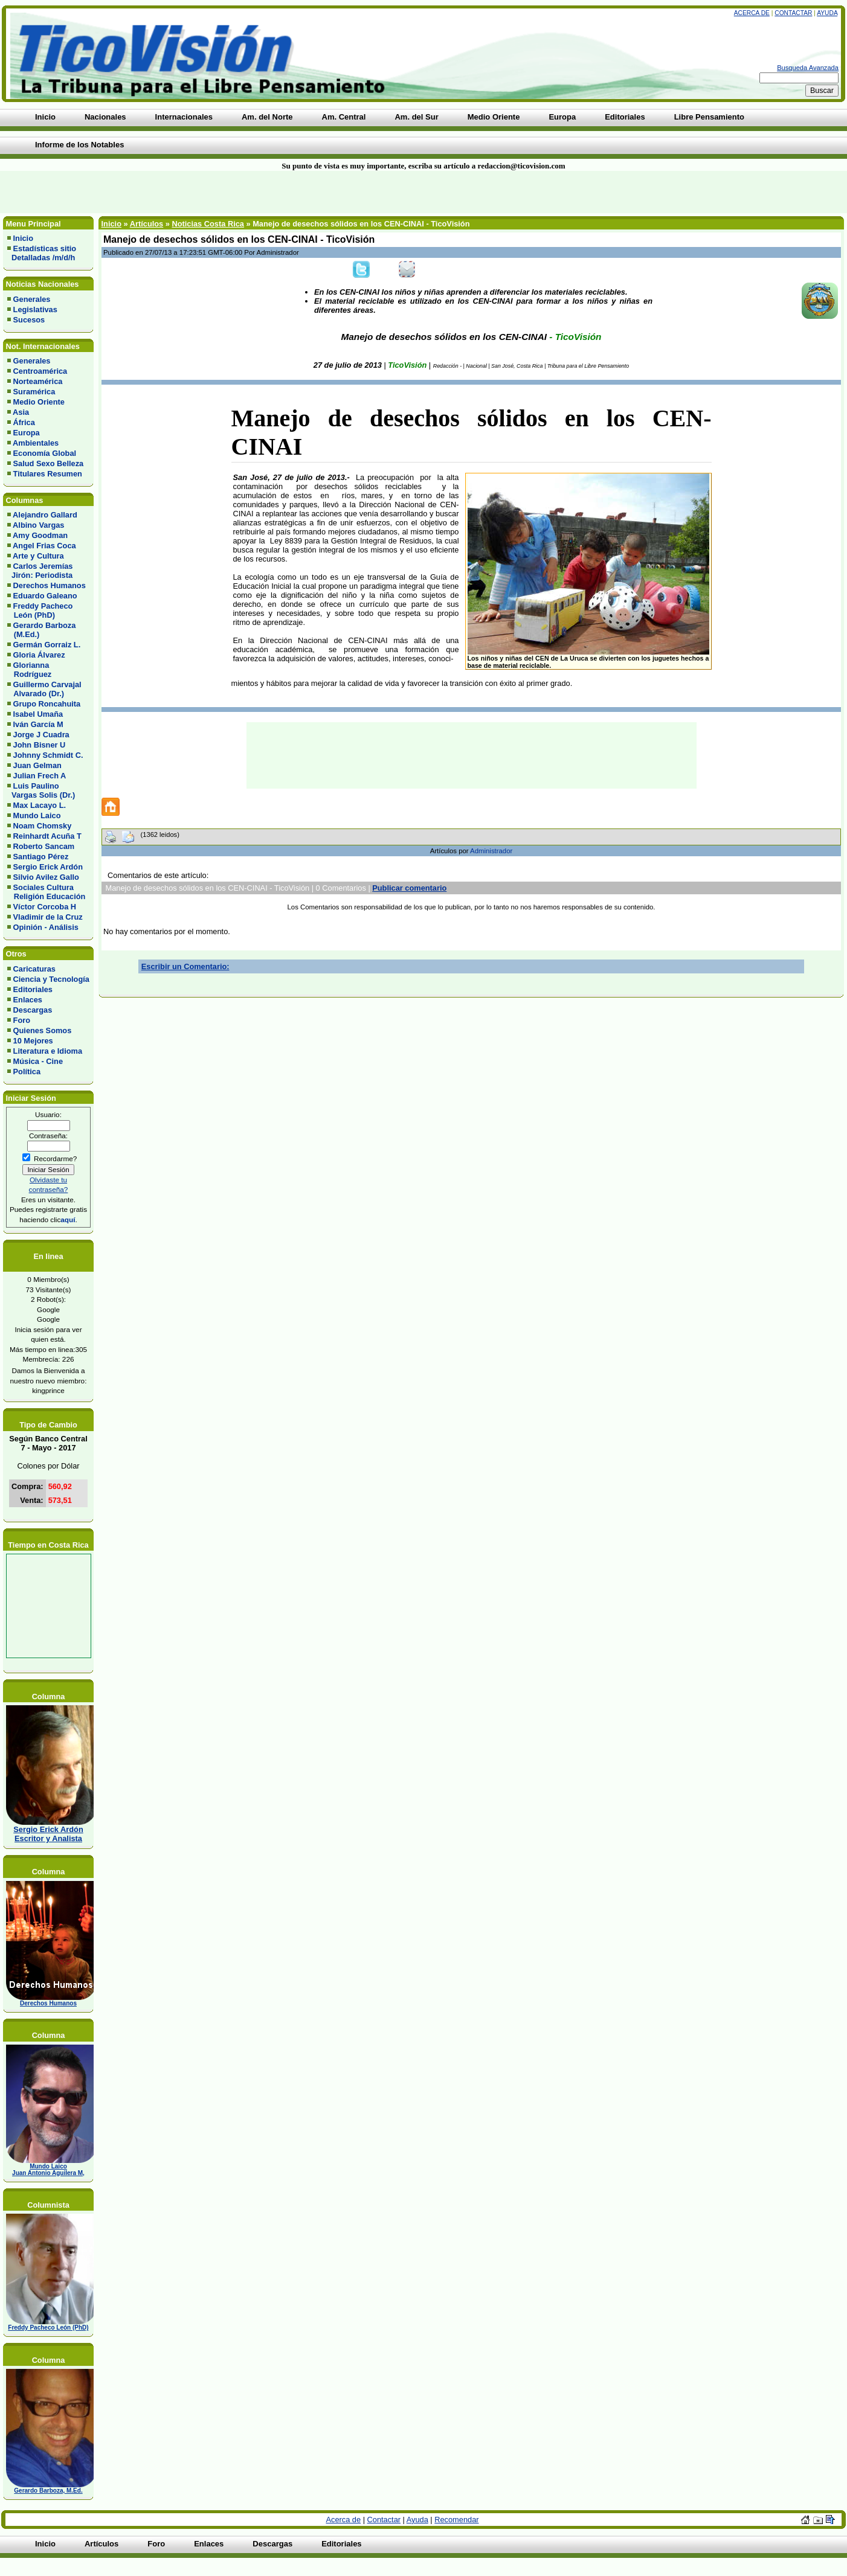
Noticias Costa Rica (207, 223)
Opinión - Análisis (46, 927)
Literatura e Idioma (48, 1051)
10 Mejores (33, 1040)
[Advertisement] (203, 192)
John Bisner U (39, 744)
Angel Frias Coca (44, 545)
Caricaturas (34, 968)
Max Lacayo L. (39, 805)
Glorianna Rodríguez (29, 670)
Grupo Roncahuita (47, 703)
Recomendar (456, 2519)
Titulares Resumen (47, 473)
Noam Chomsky (42, 825)
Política (27, 1071)
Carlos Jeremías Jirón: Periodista (39, 571)
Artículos (146, 223)
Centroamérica (40, 371)
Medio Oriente (39, 401)
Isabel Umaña (38, 714)
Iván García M (38, 724)
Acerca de (752, 13)
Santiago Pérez (41, 856)
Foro (21, 1020)
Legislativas (35, 309)
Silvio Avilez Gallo (46, 877)
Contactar (793, 13)
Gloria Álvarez (39, 654)
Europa (26, 432)
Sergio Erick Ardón (48, 866)
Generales (32, 299)
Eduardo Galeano (45, 595)
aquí (67, 1219)
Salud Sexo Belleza (48, 463)
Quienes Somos (42, 1030)
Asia (21, 412)
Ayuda (827, 13)
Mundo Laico (37, 815)
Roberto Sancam (44, 846)
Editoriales (33, 989)
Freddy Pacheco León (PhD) (39, 610)
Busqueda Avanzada (808, 67)
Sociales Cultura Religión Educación (46, 892)
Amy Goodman (40, 535)
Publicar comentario (409, 887)
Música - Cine (38, 1061)
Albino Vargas (38, 525)
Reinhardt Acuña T (47, 836)
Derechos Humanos (49, 585)
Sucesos (29, 319)
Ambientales (36, 442)
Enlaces (27, 999)
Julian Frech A (39, 775)
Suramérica (34, 391)
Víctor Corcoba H (45, 906)
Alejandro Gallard (45, 514)
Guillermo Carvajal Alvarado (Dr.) (44, 689)
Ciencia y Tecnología (51, 979)
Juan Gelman (37, 765)
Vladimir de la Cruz (48, 916)
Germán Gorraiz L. (47, 644)
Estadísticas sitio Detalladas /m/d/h (41, 253)
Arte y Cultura (38, 555)
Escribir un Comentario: (185, 966)
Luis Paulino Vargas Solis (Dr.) (41, 790)
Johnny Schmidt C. (48, 755)
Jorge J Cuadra (41, 734)
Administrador (491, 850)
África (24, 422)
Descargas (33, 1009)
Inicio (23, 238)
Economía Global (45, 453)
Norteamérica (38, 381)
